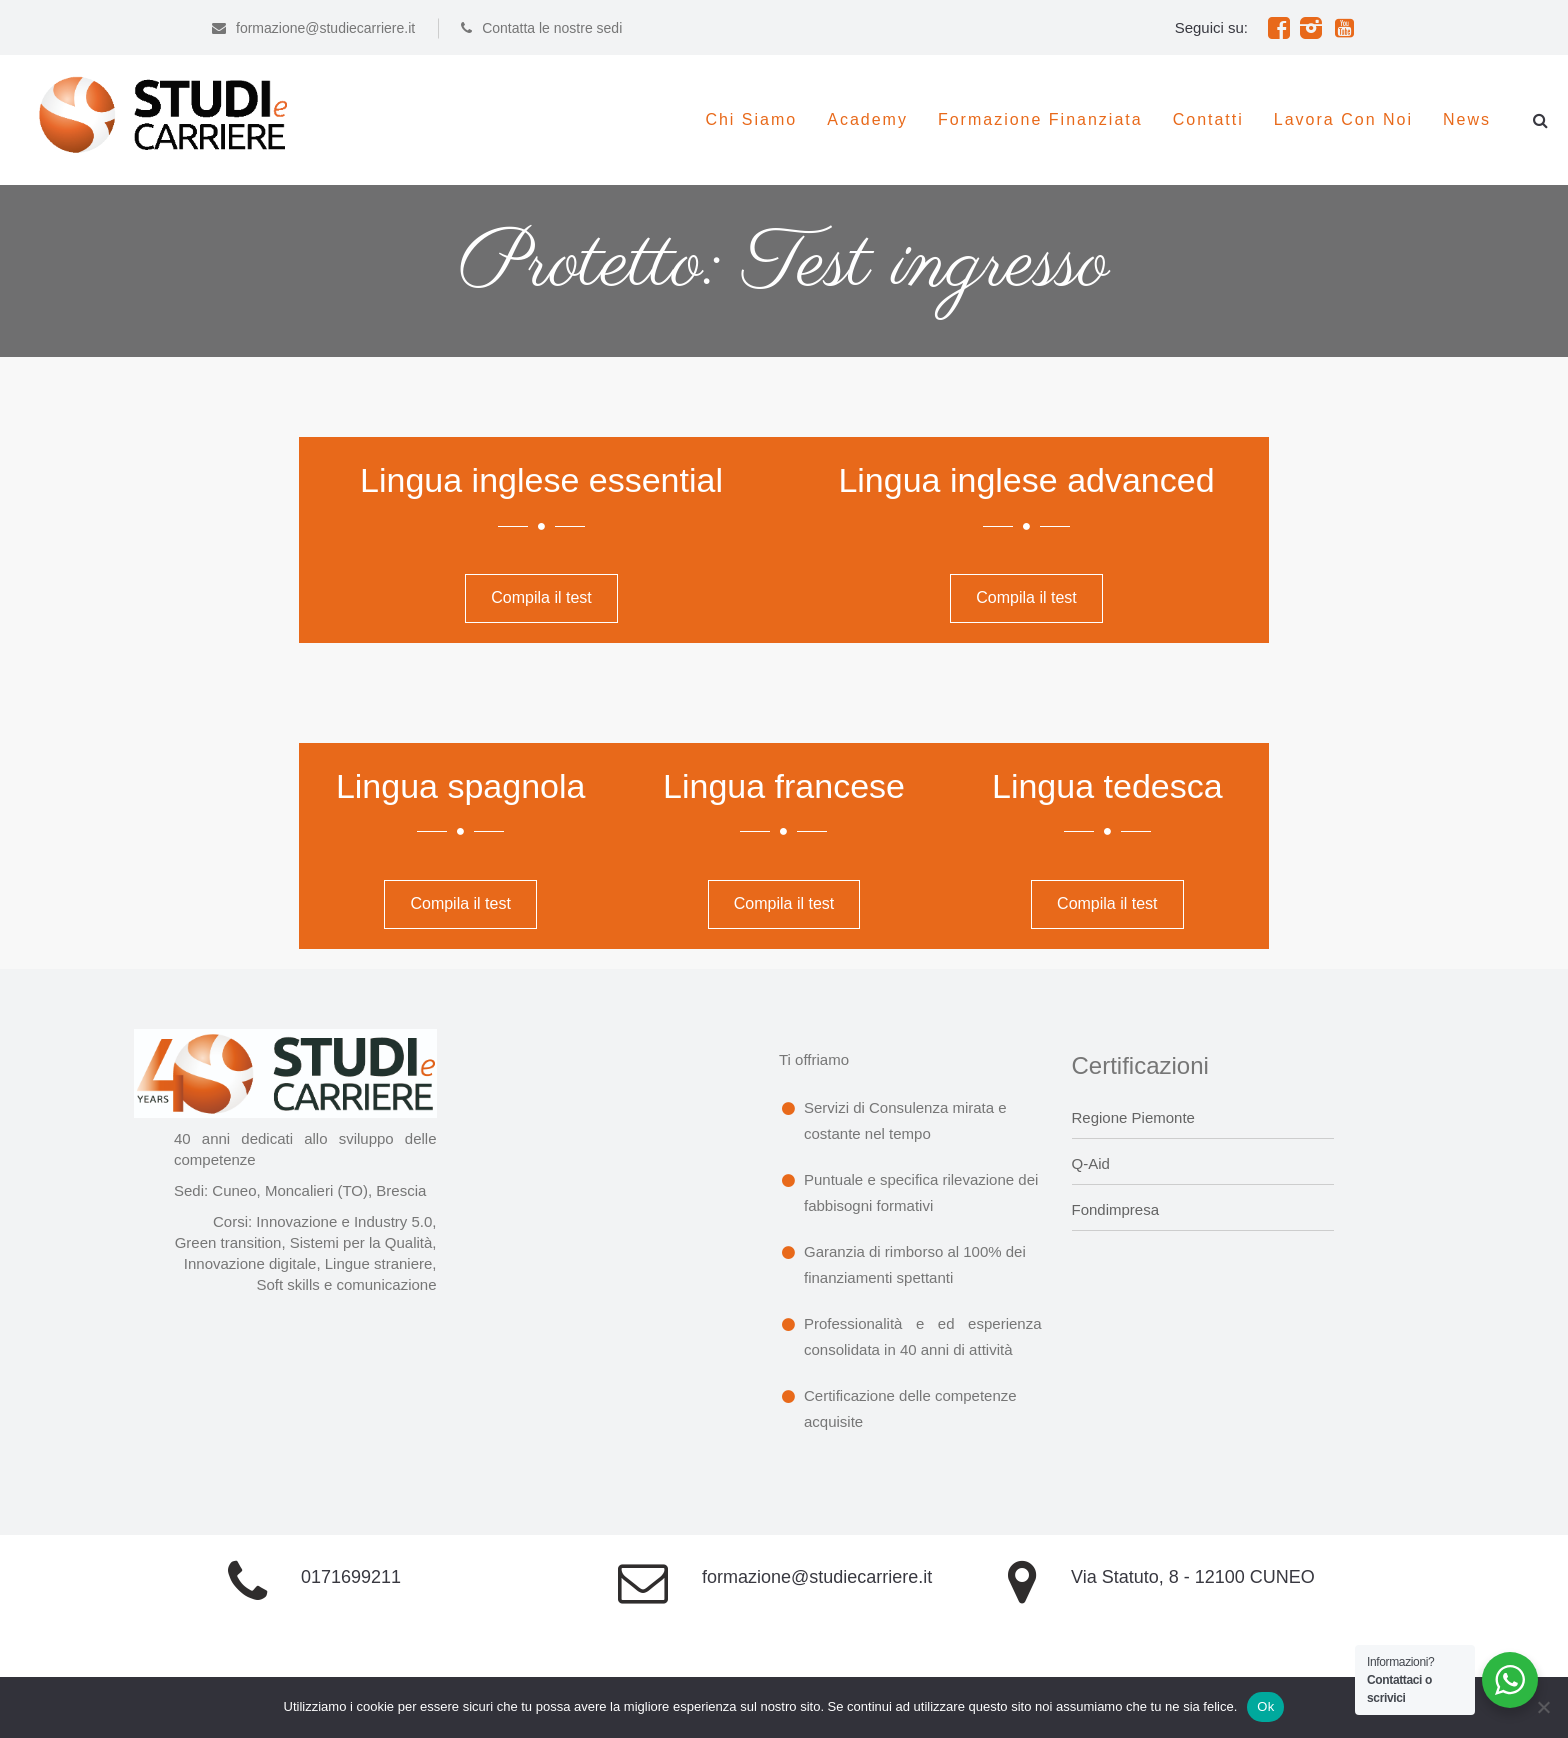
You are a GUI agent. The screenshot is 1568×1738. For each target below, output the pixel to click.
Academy (867, 119)
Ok (1265, 1706)
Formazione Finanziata (1040, 119)
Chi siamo (751, 119)
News (1467, 119)
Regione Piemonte (1133, 1117)
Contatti (1208, 119)
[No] (1543, 1707)
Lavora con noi (1343, 119)
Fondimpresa (1116, 1209)
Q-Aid (1091, 1163)
